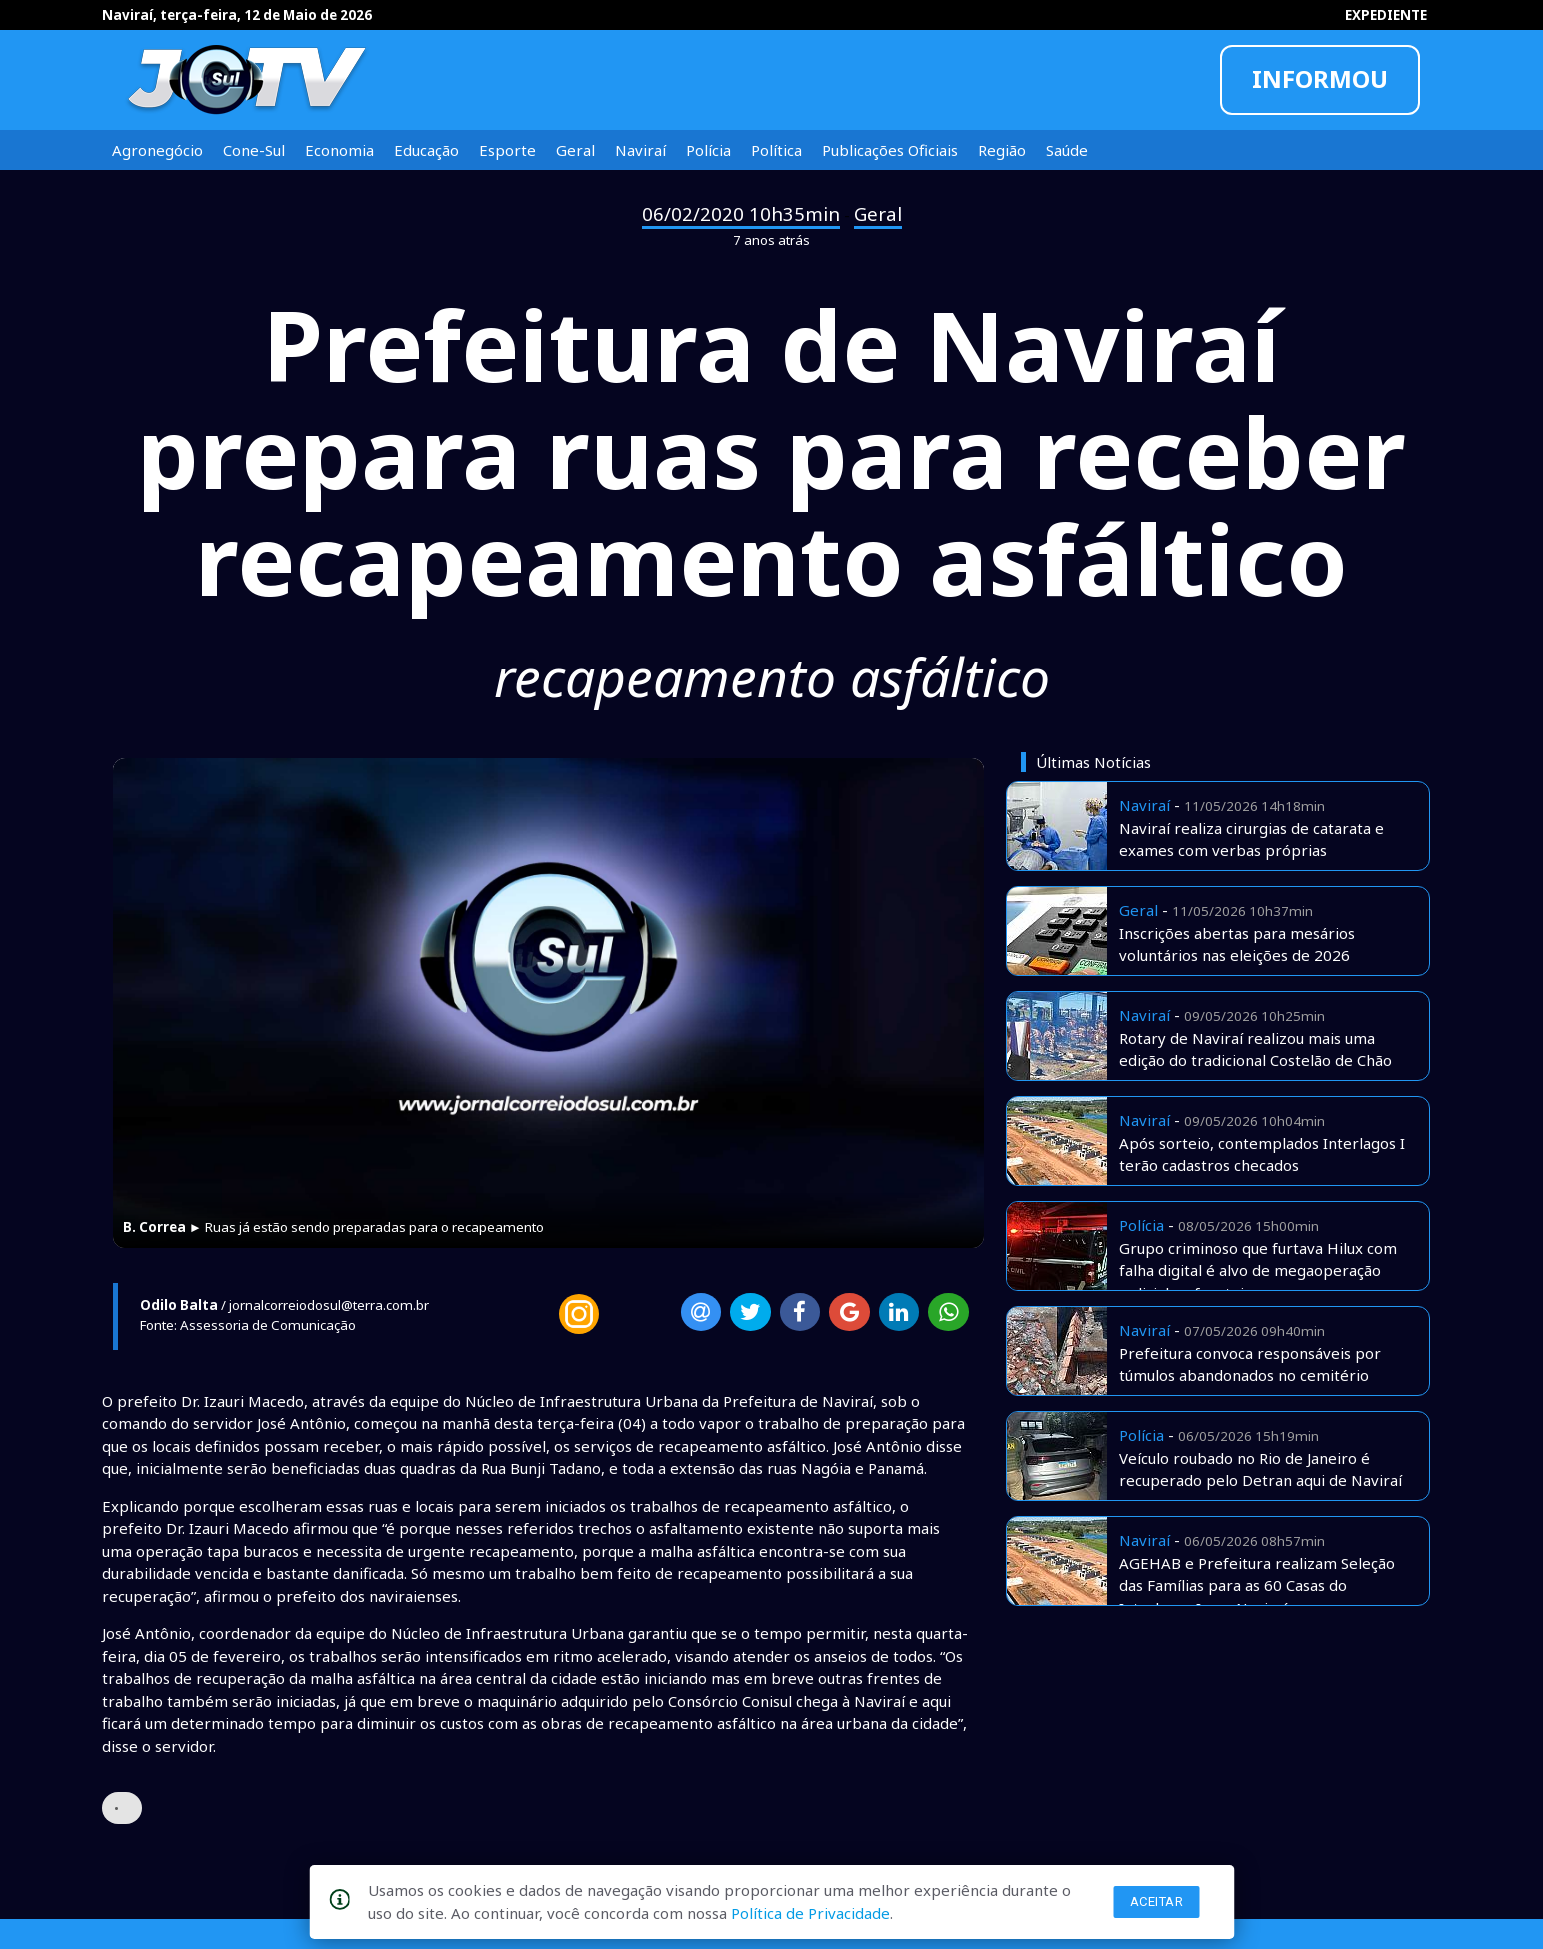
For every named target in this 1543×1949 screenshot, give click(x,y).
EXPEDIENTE (1386, 15)
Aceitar (1157, 1901)
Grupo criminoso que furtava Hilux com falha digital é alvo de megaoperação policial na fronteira (1258, 1270)
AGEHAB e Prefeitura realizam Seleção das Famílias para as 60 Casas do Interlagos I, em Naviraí (1257, 1585)
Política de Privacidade (810, 1913)
